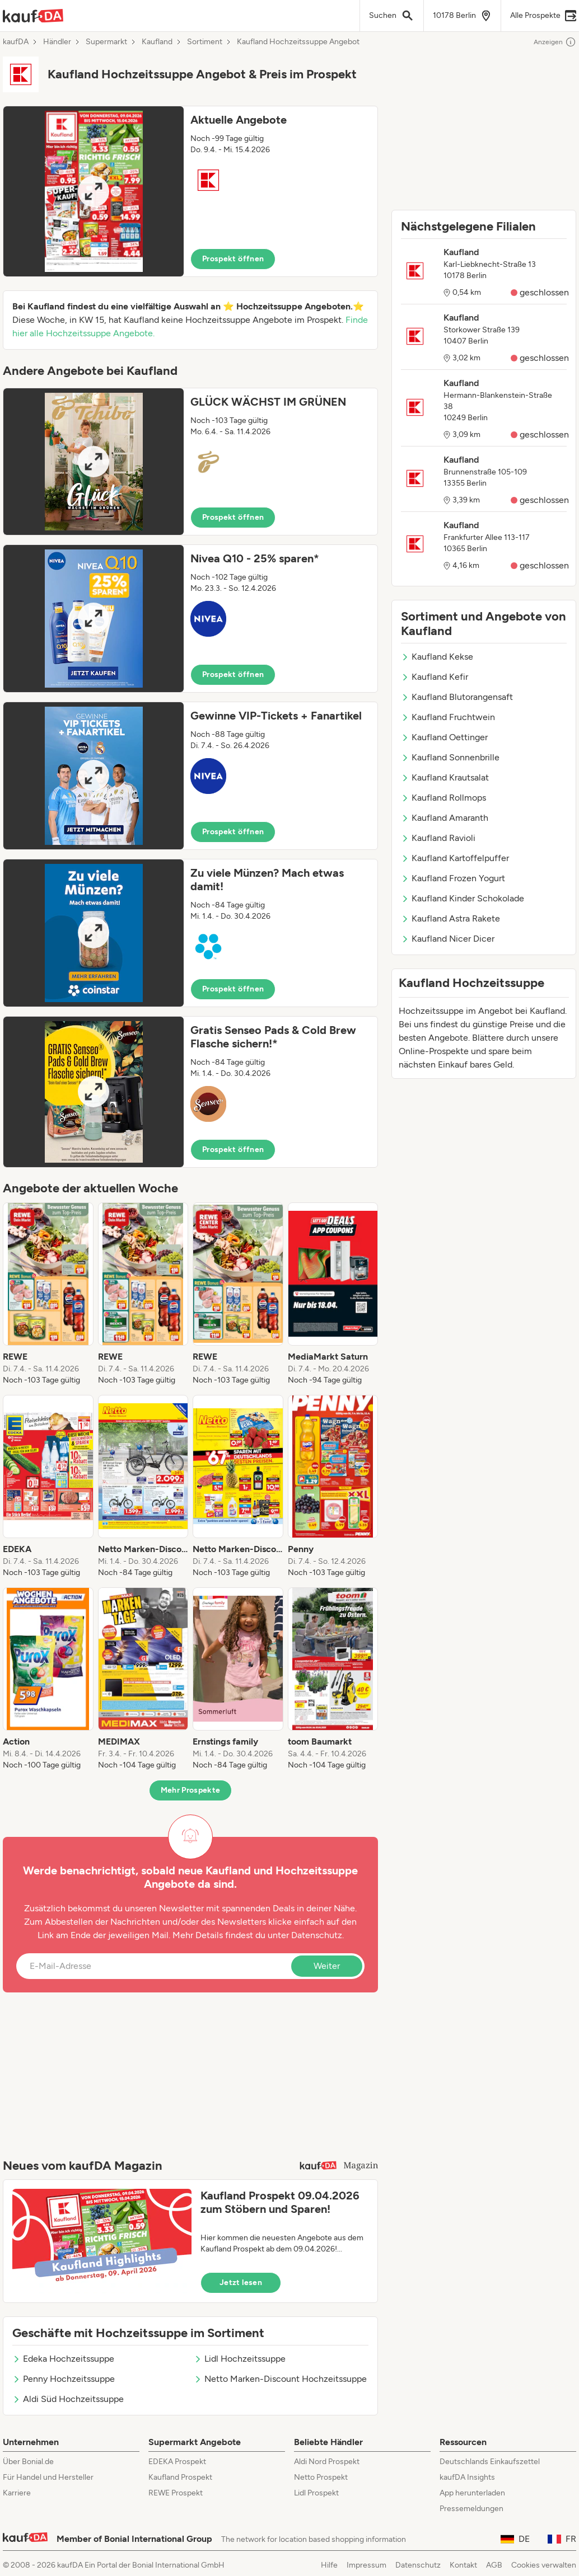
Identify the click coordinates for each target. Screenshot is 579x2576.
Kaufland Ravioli (438, 838)
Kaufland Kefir (434, 676)
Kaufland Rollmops (443, 797)
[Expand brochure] (93, 191)
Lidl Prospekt (316, 2493)
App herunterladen (472, 2493)
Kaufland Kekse (437, 656)
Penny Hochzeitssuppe (63, 2378)
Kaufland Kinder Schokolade (462, 898)
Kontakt (463, 2565)
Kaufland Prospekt (180, 2477)
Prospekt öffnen (233, 259)
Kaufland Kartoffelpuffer (455, 858)
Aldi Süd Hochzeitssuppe (68, 2399)
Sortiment (204, 42)
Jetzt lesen (241, 2282)
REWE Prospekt (175, 2493)
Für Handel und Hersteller (48, 2477)
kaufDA (16, 42)
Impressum (366, 2565)
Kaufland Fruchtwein (448, 717)
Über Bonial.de (28, 2461)
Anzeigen (555, 42)
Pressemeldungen (471, 2508)
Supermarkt (106, 42)
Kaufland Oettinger (444, 737)
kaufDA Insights (467, 2477)
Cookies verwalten (543, 2565)
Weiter (327, 1966)
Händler (57, 42)
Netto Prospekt (321, 2477)
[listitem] (48, 1294)
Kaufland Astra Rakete (450, 918)
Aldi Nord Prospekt (326, 2461)
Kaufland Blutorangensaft (457, 697)
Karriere (17, 2493)
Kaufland (157, 42)
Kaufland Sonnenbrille (450, 757)
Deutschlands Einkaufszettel (490, 2461)
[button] (190, 191)
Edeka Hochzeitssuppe (63, 2358)
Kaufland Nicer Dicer (447, 938)
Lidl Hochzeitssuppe (240, 2358)
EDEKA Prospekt (177, 2461)
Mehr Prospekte (191, 1790)
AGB (494, 2565)
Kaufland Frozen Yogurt (453, 878)
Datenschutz (316, 1935)
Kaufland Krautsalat (445, 777)
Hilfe (329, 2565)
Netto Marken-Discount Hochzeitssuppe (280, 2378)
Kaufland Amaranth (444, 817)
